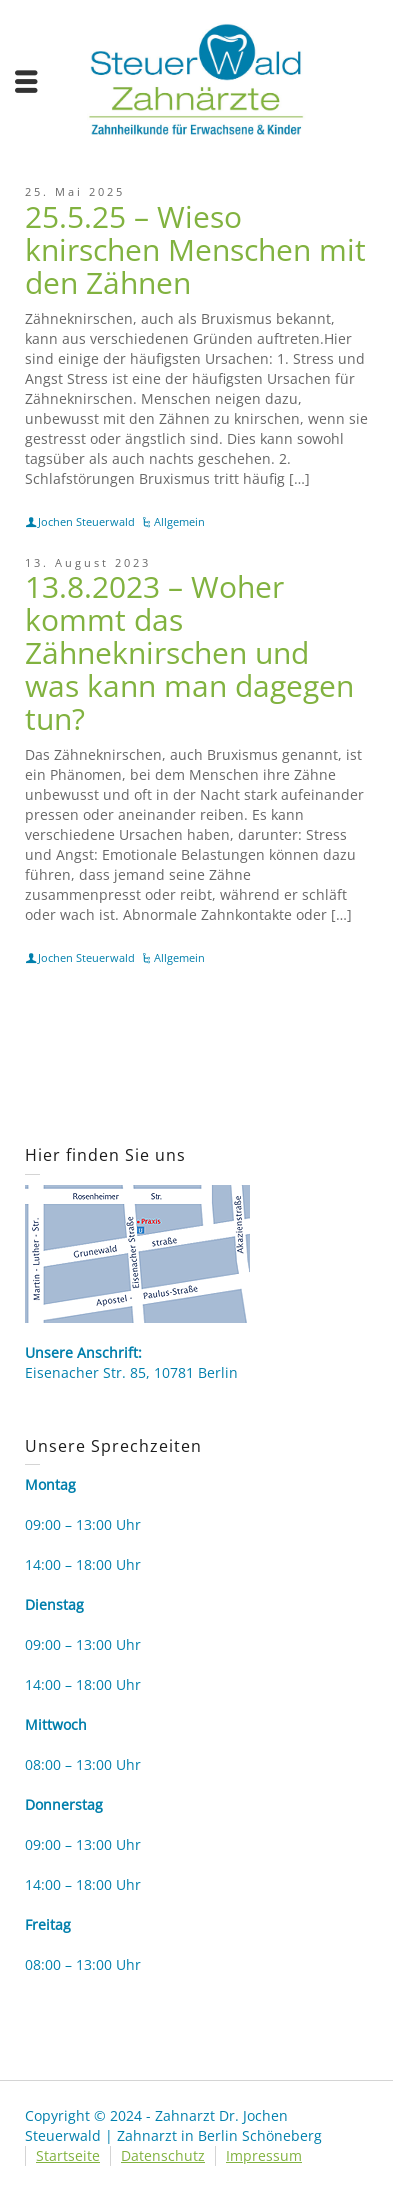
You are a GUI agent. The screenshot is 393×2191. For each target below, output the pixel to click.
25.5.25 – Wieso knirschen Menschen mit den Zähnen (195, 249)
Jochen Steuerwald (86, 521)
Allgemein (179, 521)
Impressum (264, 2155)
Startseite (68, 2155)
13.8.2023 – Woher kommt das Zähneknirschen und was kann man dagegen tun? (189, 652)
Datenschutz (163, 2155)
